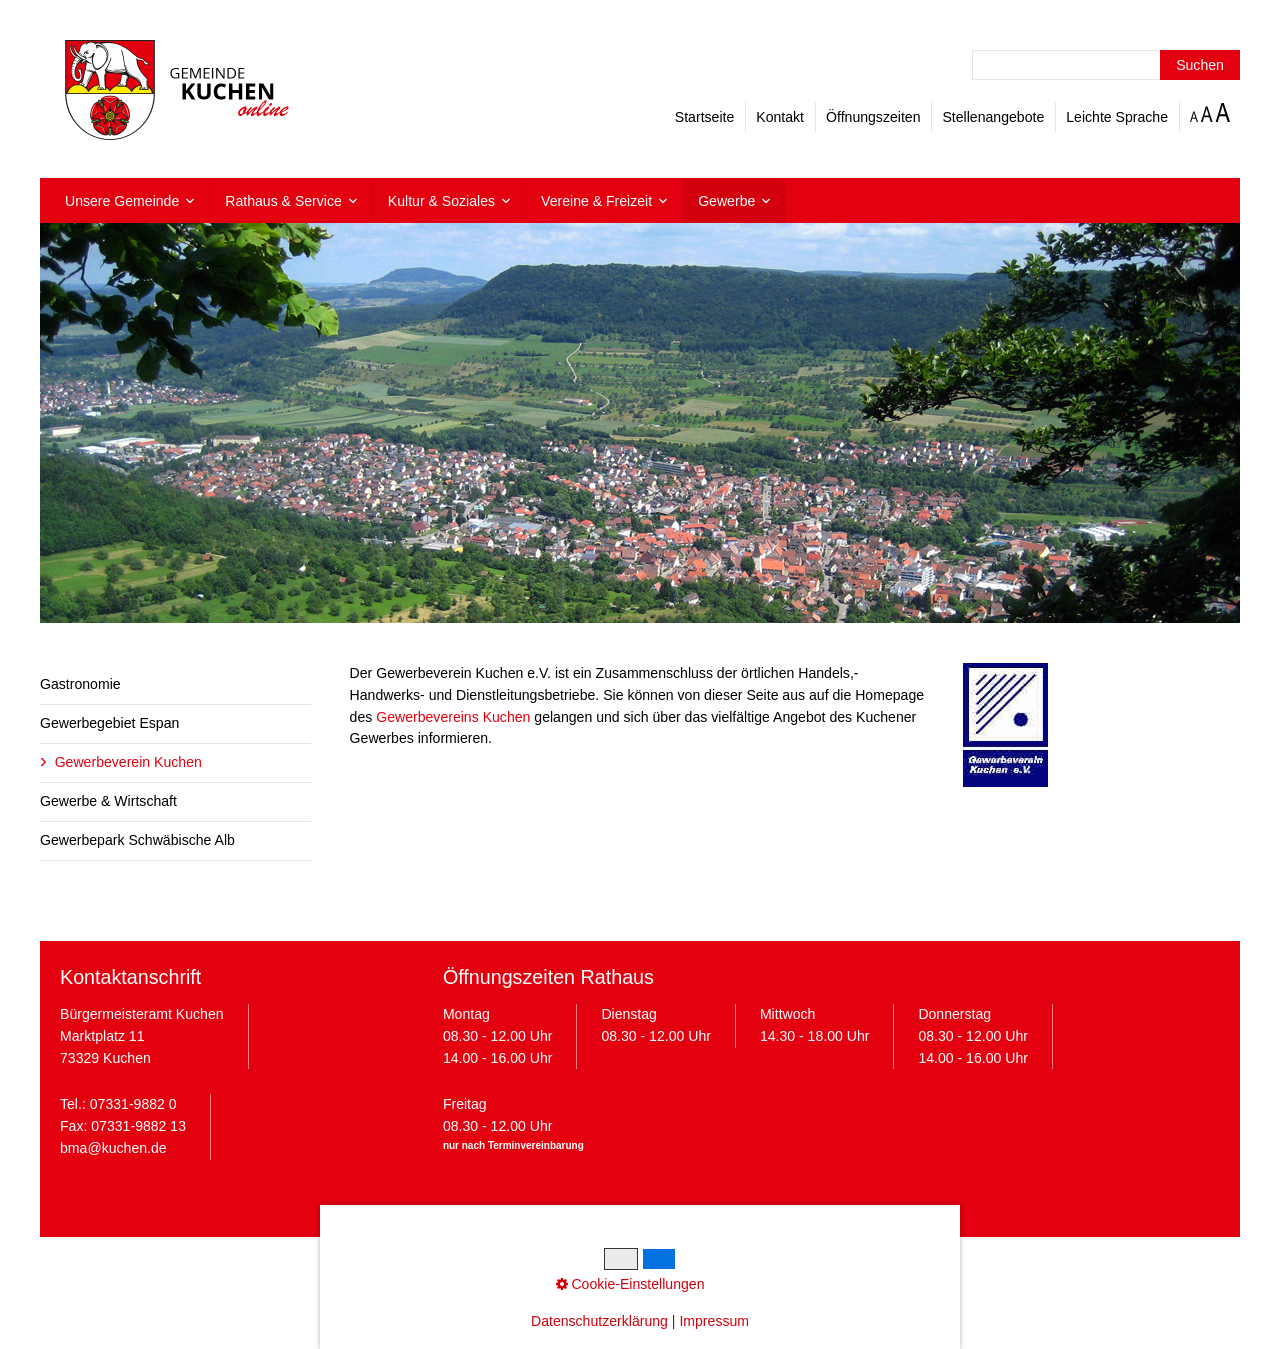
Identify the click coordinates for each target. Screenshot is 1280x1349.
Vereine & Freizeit (596, 201)
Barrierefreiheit (798, 1267)
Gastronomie (80, 684)
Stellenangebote (993, 117)
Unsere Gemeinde (122, 201)
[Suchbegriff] (1106, 65)
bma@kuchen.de (113, 1148)
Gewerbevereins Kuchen (453, 717)
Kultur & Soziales (441, 201)
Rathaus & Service (283, 201)
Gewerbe (726, 201)
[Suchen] (1200, 65)
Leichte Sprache (1117, 117)
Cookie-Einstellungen (673, 1267)
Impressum (471, 1267)
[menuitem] (129, 200)
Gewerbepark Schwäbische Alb (137, 840)
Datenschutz (556, 1267)
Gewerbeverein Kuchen (128, 762)
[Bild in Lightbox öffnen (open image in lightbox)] (1005, 725)
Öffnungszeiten (873, 117)
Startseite (704, 117)
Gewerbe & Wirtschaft (108, 801)
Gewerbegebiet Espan (109, 723)
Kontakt (780, 117)
